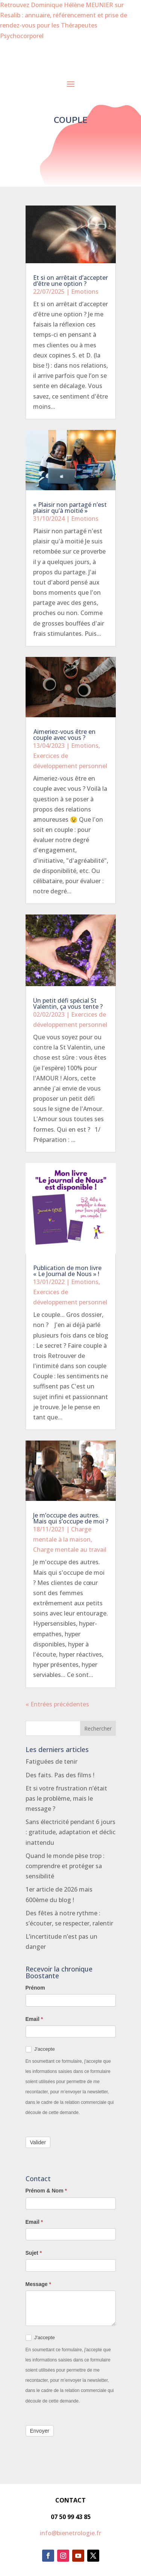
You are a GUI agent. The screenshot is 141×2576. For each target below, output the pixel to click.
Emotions (85, 291)
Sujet (34, 2253)
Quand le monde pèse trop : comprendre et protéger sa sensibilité (65, 1866)
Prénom (35, 1988)
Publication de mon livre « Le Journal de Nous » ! (67, 1271)
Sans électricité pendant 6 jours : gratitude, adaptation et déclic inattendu (70, 1832)
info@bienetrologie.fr (70, 2533)
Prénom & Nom (46, 2191)
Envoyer (39, 2431)
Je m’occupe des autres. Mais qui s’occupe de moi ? (70, 1518)
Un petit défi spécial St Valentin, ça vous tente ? (68, 1003)
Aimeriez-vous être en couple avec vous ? (64, 734)
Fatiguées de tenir (51, 1761)
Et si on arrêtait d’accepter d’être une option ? (70, 280)
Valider (38, 2142)
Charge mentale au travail (69, 1549)
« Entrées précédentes (57, 1704)
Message (39, 2284)
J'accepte (40, 2049)
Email (34, 2019)
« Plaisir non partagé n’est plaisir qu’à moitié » (70, 507)
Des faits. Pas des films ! (60, 1775)
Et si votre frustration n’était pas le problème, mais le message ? (66, 1798)
